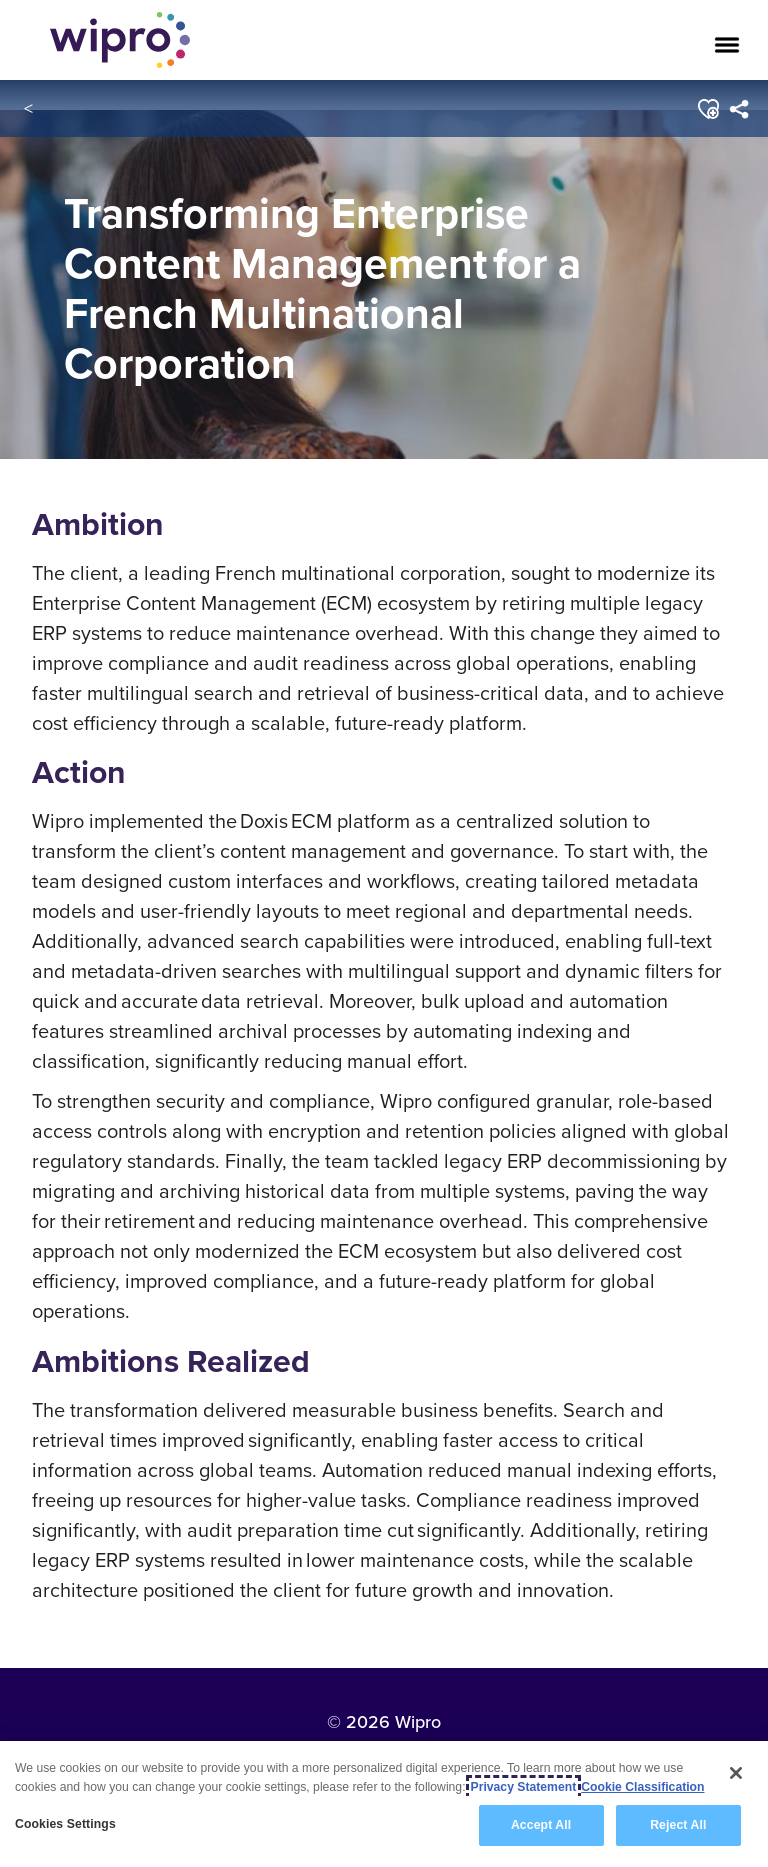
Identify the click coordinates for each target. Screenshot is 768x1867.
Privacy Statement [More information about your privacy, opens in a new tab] (524, 1787)
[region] (384, 1804)
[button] (708, 109)
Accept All (541, 1825)
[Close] (736, 1773)
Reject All (678, 1825)
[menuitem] (739, 109)
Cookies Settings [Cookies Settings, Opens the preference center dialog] (65, 1824)
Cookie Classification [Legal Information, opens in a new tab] (642, 1787)
